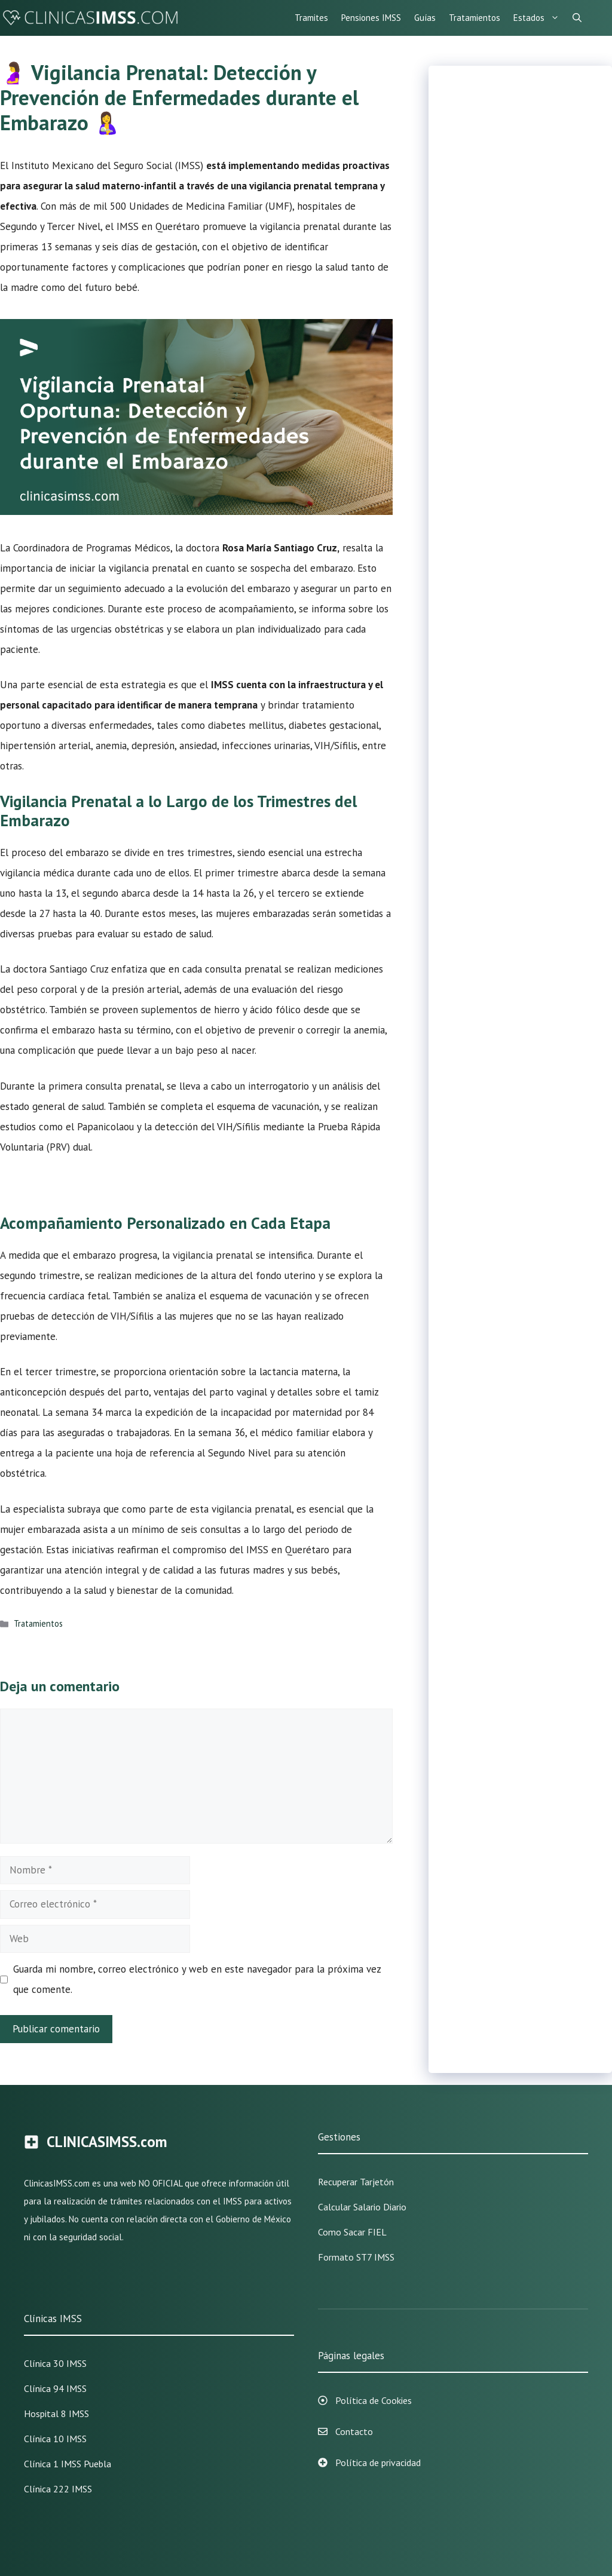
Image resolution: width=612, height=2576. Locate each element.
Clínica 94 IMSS (55, 2388)
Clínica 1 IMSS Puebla (67, 2464)
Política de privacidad (378, 2462)
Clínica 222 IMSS (58, 2489)
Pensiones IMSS (371, 17)
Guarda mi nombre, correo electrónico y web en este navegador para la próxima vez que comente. (197, 1979)
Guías (425, 17)
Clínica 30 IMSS (55, 2363)
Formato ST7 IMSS (356, 2257)
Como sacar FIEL (352, 2232)
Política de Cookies (373, 2400)
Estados (539, 18)
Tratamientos (474, 17)
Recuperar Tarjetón (356, 2182)
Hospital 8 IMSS (56, 2413)
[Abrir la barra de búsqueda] (577, 18)
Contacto (354, 2431)
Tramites (311, 17)
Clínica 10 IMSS (55, 2439)
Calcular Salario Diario (362, 2207)
